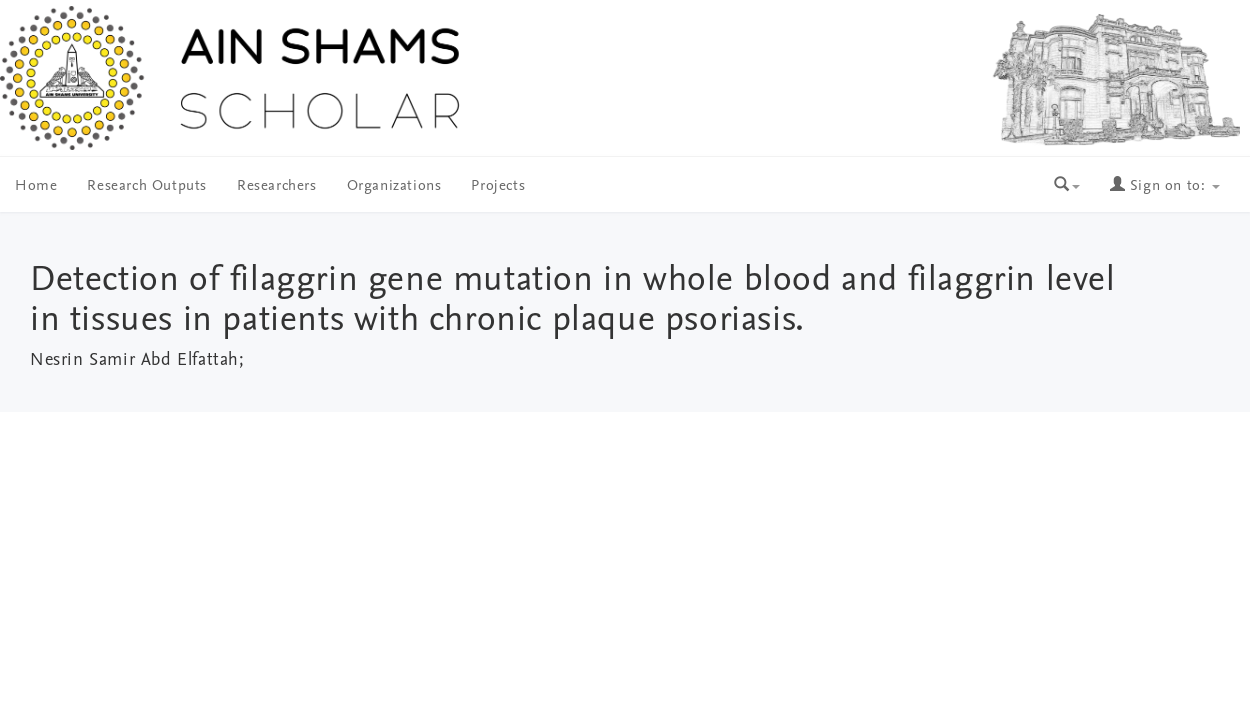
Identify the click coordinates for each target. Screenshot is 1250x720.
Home (36, 186)
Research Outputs (147, 186)
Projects (498, 186)
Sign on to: (1165, 186)
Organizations (394, 186)
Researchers (277, 186)
